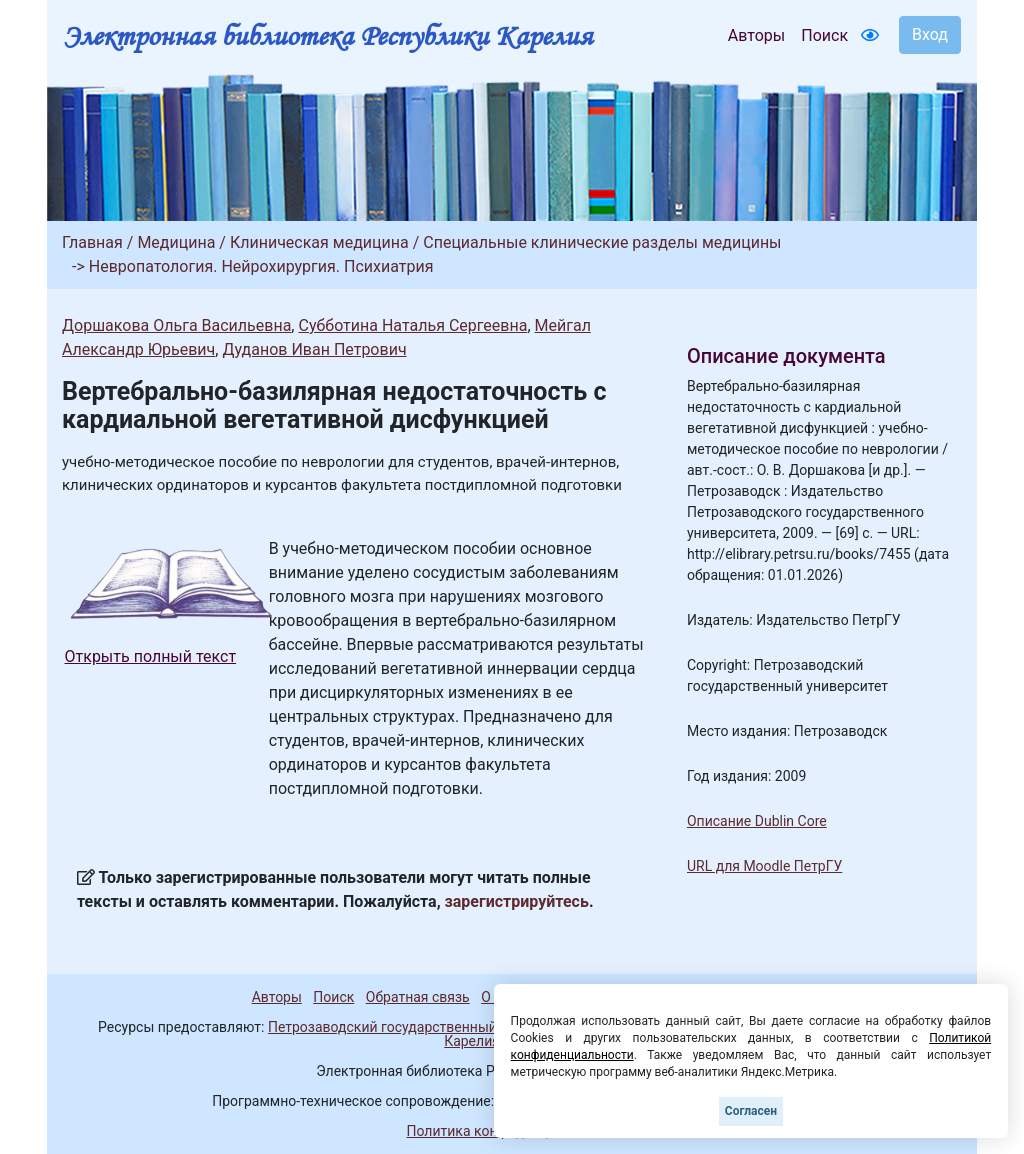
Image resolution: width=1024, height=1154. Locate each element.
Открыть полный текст (151, 656)
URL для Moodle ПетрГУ (764, 866)
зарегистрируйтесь (517, 901)
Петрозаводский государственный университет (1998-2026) (465, 1027)
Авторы (756, 35)
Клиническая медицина (319, 242)
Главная (92, 242)
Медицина (176, 242)
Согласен (751, 1111)
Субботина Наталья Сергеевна (412, 325)
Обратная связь (418, 997)
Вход (930, 34)
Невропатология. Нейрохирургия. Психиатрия (261, 266)
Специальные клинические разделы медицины (602, 242)
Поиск (824, 35)
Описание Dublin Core (757, 821)
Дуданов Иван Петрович (314, 349)
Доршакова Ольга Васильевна (176, 325)
